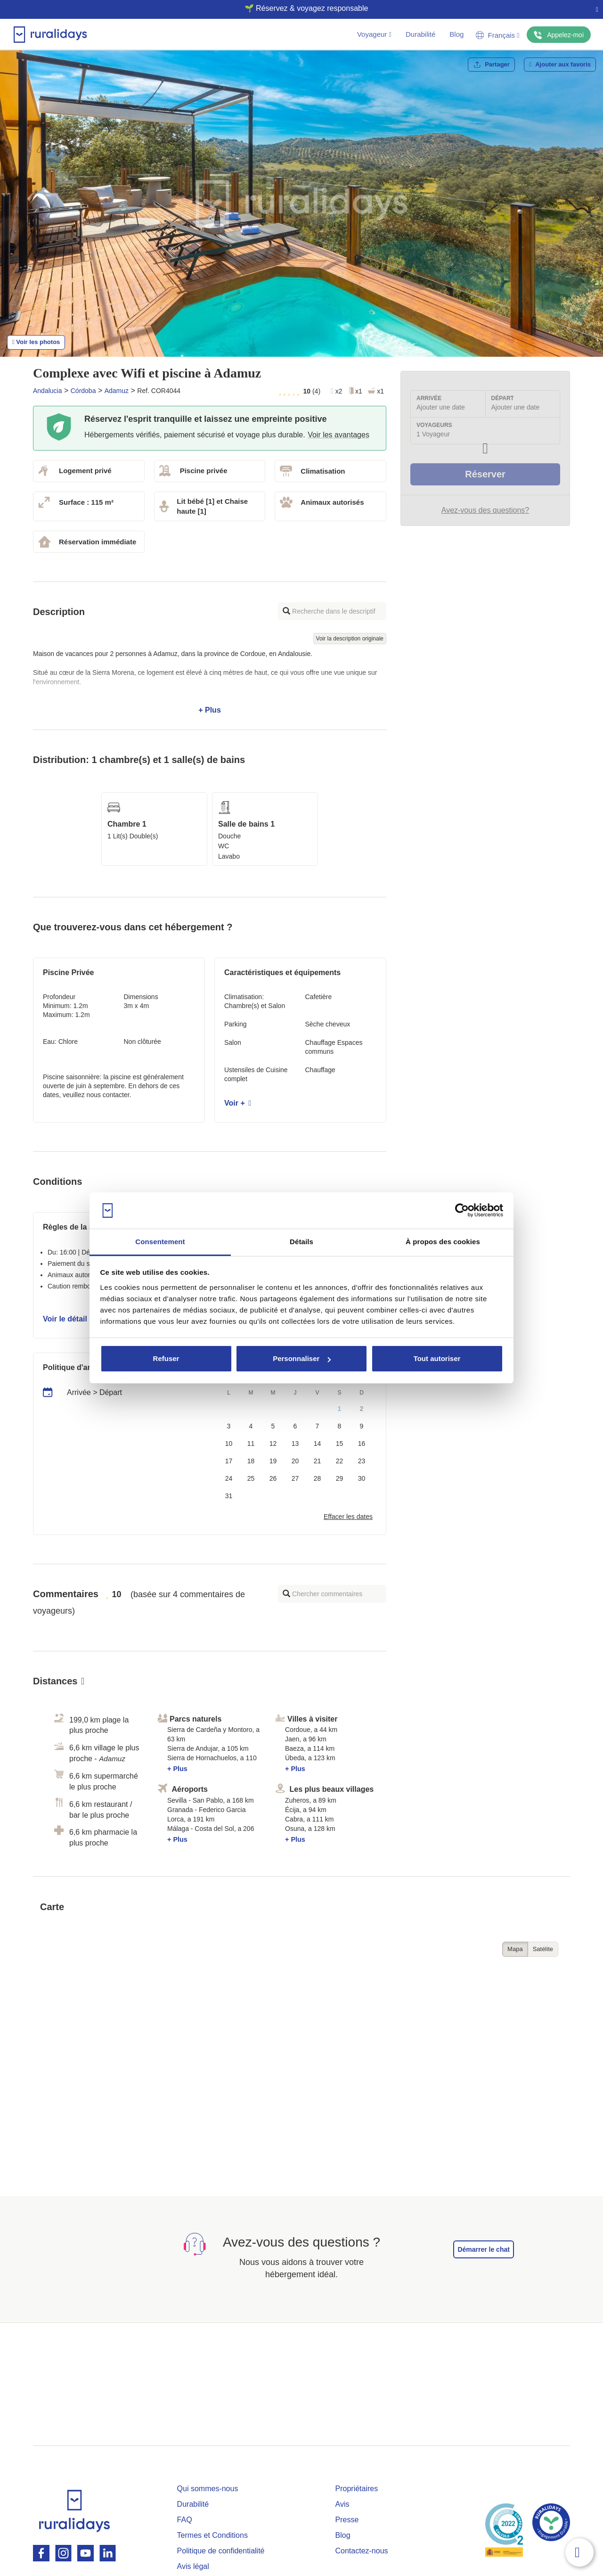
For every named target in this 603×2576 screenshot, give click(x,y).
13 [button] (295, 1443)
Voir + (237, 1103)
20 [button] (295, 1461)
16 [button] (362, 1443)
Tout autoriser (437, 1358)
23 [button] (362, 1461)
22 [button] (339, 1461)
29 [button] (339, 1478)
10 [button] (229, 1443)
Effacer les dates (348, 1516)
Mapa (515, 1949)
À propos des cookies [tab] (443, 1242)
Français (497, 35)
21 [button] (317, 1461)
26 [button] (273, 1478)
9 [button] (362, 1426)
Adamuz (117, 390)
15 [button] (339, 1443)
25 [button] (251, 1478)
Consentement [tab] (160, 1242)
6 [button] (295, 1426)
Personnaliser (302, 1358)
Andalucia (47, 390)
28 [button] (317, 1478)
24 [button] (229, 1478)
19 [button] (273, 1461)
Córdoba (83, 390)
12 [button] (273, 1443)
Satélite (543, 1949)
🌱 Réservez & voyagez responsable (298, 8)
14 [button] (317, 1443)
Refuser (166, 1358)
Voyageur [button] (374, 34)
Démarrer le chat (483, 2249)
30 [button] (362, 1478)
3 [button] (229, 1426)
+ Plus (209, 682)
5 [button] (273, 1426)
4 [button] (251, 1426)
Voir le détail (68, 1319)
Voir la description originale (349, 638)
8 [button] (340, 1426)
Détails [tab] (301, 1242)
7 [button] (317, 1426)
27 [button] (295, 1478)
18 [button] (251, 1461)
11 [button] (251, 1443)
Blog (456, 34)
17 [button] (229, 1461)
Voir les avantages (338, 435)
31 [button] (229, 1496)
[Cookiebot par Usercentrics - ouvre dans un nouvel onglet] (462, 1211)
